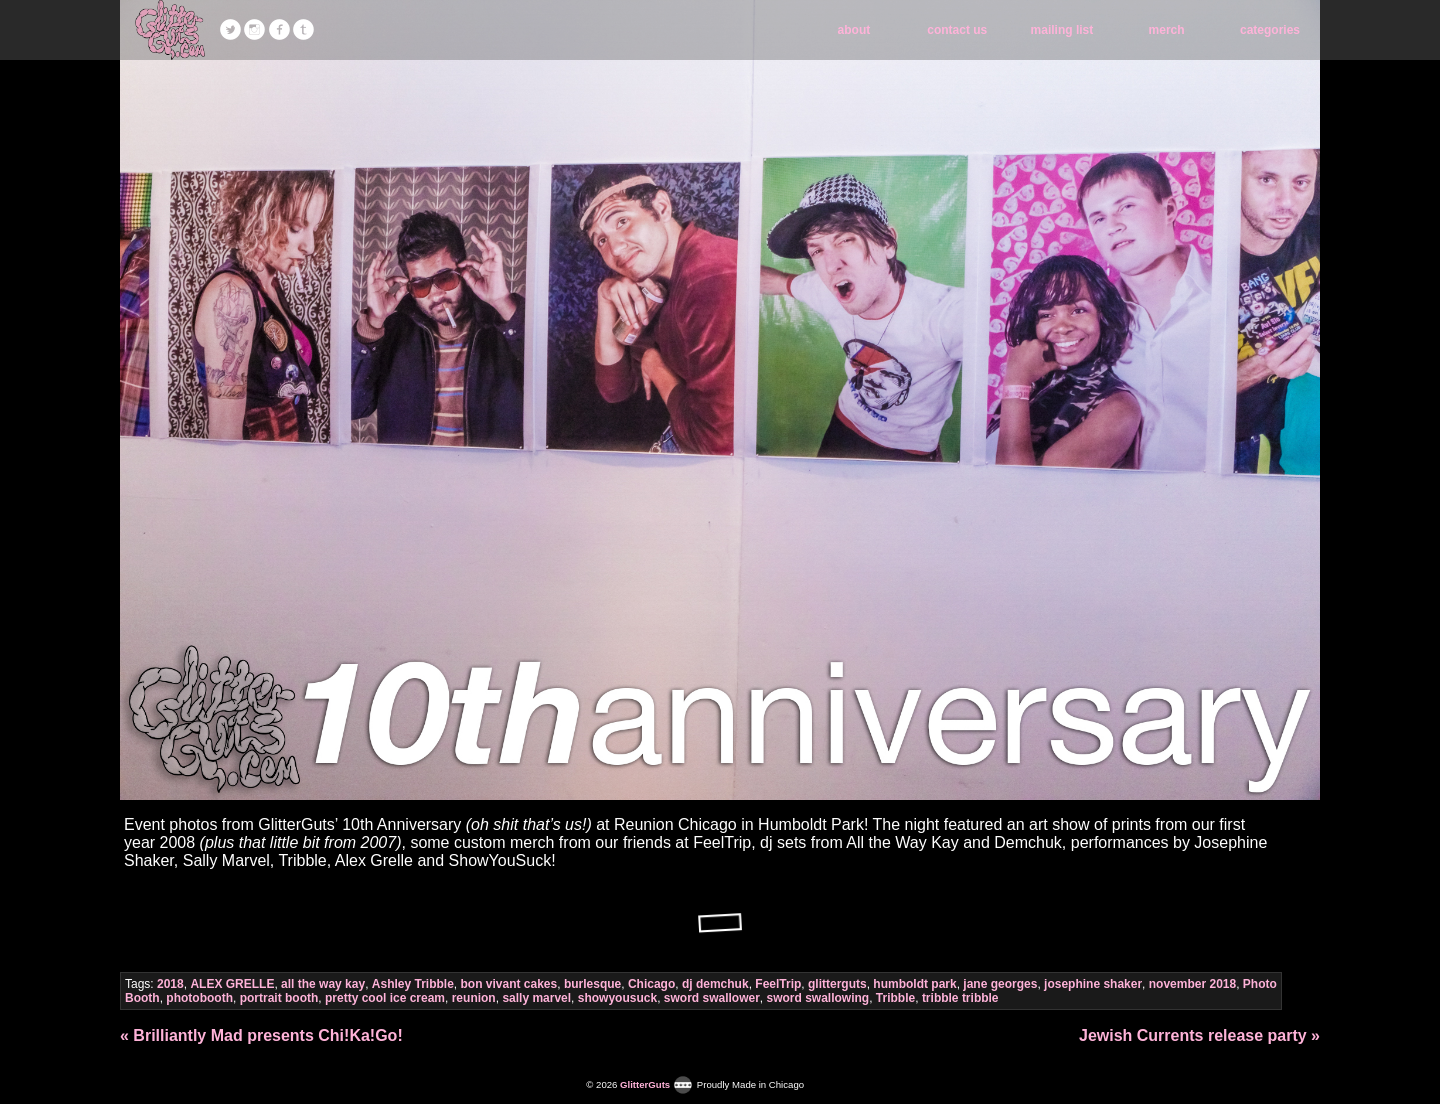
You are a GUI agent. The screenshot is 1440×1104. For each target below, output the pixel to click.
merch (1167, 30)
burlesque (592, 984)
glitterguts (837, 984)
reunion (474, 998)
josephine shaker (1093, 984)
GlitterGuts (170, 30)
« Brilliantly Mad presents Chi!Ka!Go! (261, 1035)
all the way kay (323, 984)
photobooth (199, 998)
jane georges (1000, 984)
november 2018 (1192, 984)
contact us (957, 30)
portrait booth (279, 998)
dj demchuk (715, 984)
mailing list (1062, 30)
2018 (170, 984)
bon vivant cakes (509, 984)
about (854, 30)
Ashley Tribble (413, 984)
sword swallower (712, 998)
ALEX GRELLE (232, 984)
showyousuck (617, 998)
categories (1270, 30)
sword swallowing (818, 998)
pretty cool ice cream (385, 998)
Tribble (895, 998)
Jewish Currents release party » (1199, 1035)
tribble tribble (960, 998)
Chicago (651, 984)
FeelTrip (778, 984)
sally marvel (536, 998)
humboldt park (914, 984)
